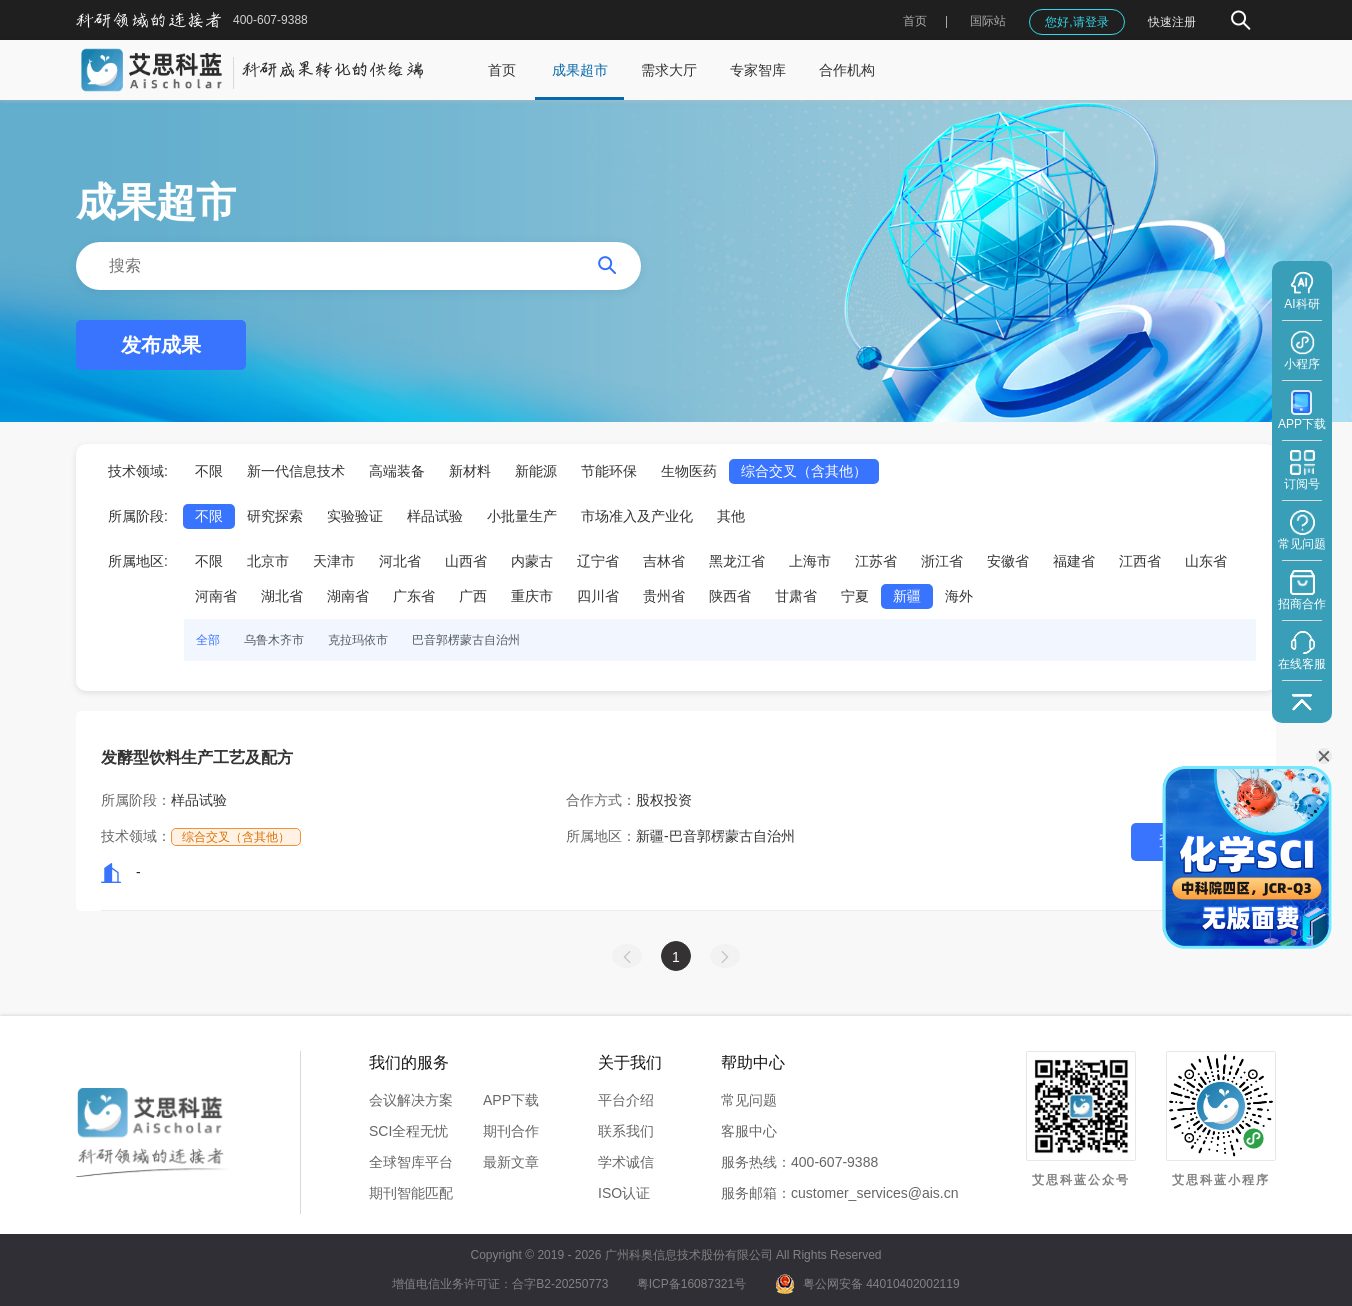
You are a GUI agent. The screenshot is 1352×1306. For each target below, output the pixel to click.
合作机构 (847, 70)
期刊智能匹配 (411, 1193)
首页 (915, 21)
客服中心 (749, 1131)
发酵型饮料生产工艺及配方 (197, 757)
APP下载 (511, 1100)
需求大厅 (669, 70)
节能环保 (609, 471)
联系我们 (626, 1131)
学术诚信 (626, 1162)
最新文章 (511, 1162)
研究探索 (275, 516)
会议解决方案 (411, 1100)
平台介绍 (626, 1100)
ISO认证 (624, 1193)
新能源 (536, 471)
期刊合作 (511, 1131)
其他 (731, 516)
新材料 (470, 471)
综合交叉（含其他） (804, 471)
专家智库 (758, 70)
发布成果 (161, 345)
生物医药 (689, 471)
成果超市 (580, 70)
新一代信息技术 (296, 471)
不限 (209, 471)
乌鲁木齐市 (274, 640)
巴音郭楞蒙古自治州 (466, 640)
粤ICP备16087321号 (691, 1284)
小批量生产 (522, 516)
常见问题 (749, 1100)
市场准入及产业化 (637, 516)
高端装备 (397, 471)
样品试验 (435, 516)
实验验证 (355, 516)
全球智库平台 (411, 1162)
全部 (208, 640)
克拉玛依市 (358, 640)
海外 (959, 596)
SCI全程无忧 (408, 1131)
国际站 (988, 21)
